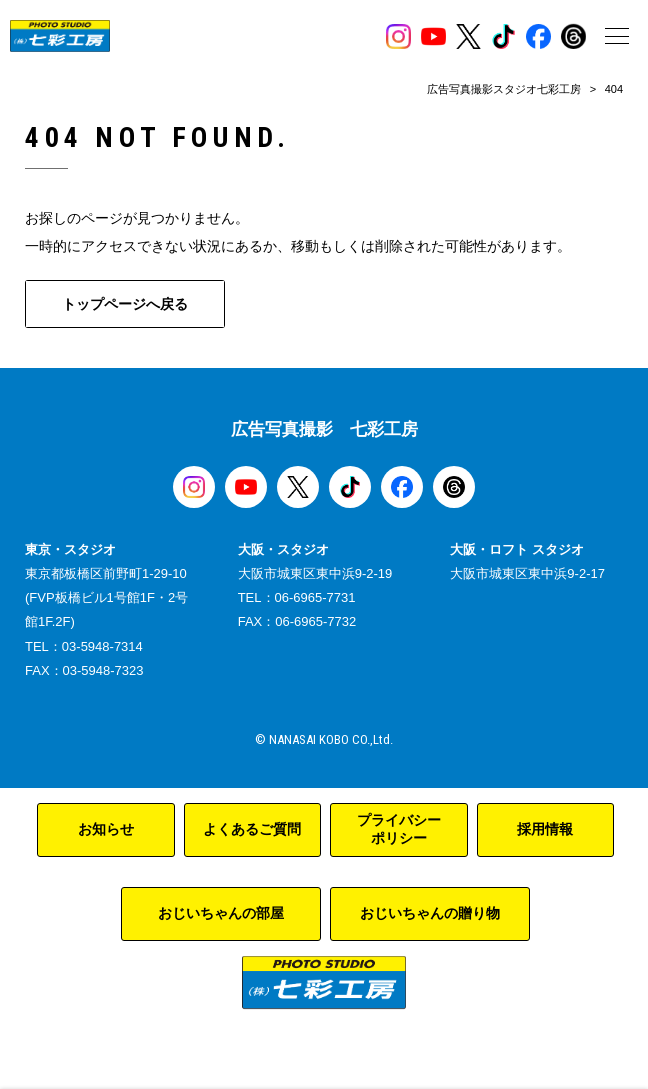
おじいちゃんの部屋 (221, 913)
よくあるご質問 (252, 829)
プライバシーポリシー (399, 829)
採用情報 (545, 829)
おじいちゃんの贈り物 (430, 913)
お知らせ (106, 829)
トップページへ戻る (125, 304)
